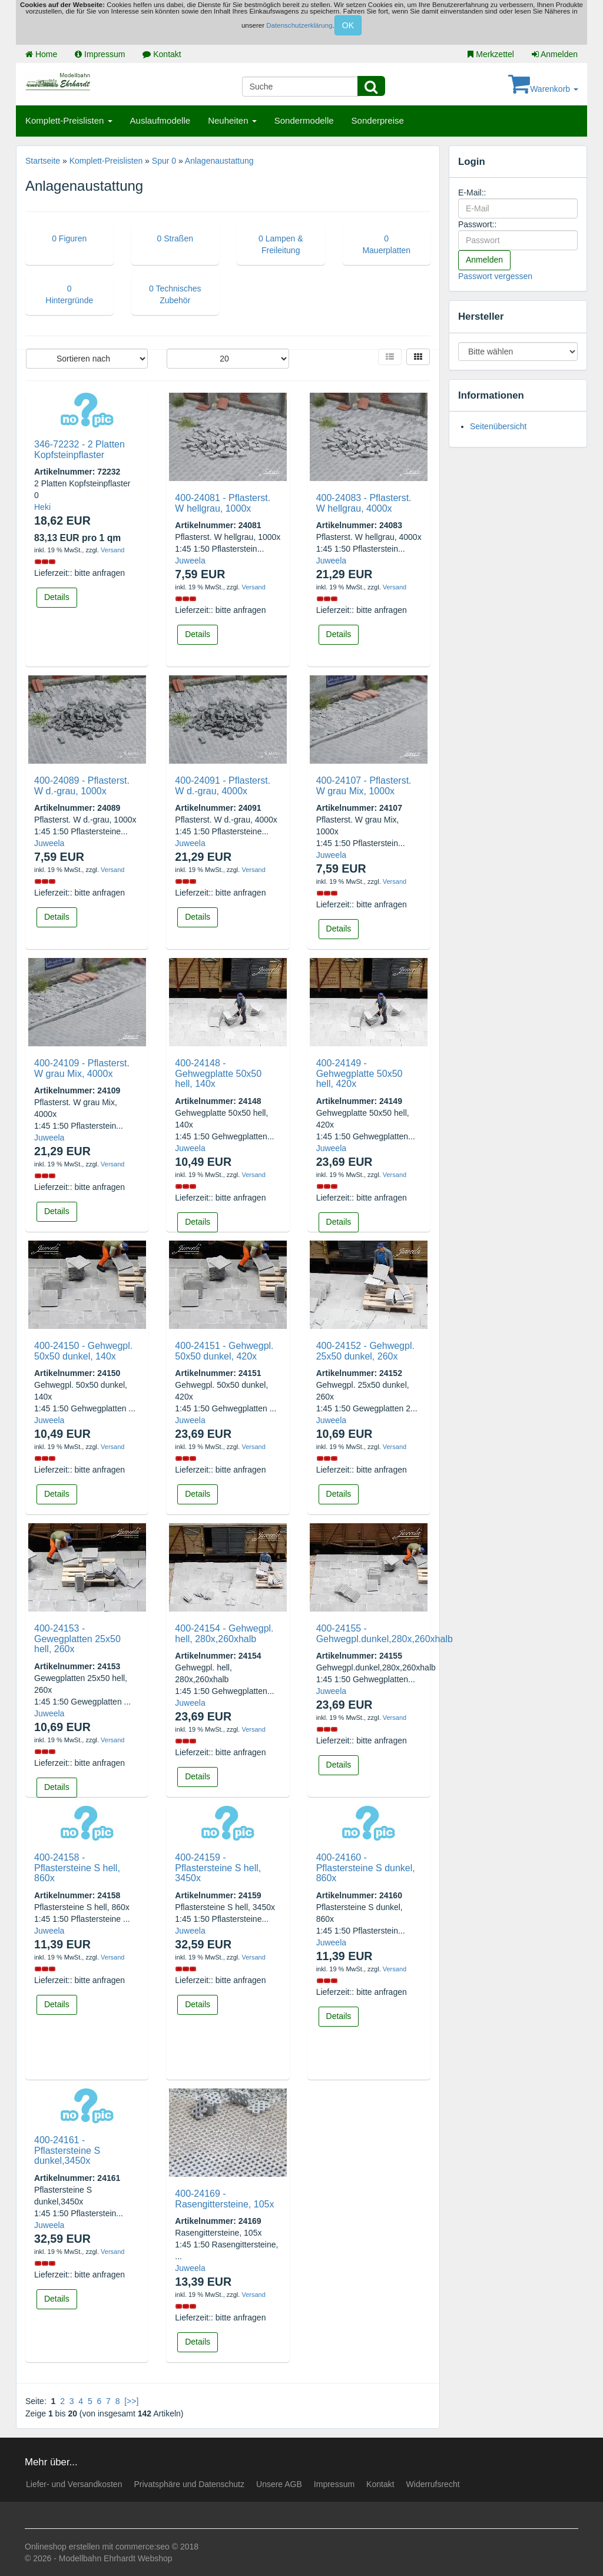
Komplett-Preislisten (68, 120)
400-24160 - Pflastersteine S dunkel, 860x (365, 1867)
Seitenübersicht (498, 426)
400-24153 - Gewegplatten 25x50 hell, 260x (77, 1638)
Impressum (100, 54)
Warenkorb (543, 89)
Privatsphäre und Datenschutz (189, 2484)
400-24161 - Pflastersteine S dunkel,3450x (67, 2150)
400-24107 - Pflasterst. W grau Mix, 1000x (364, 785)
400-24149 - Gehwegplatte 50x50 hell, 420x (359, 1073)
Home (41, 54)
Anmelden (555, 54)
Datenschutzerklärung (299, 25)
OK (348, 25)
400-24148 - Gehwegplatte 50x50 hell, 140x (218, 1073)
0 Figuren (69, 238)
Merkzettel (490, 54)
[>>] (131, 2401)
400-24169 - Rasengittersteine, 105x (224, 2199)
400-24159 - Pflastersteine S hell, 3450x (218, 1867)
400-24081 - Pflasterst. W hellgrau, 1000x (222, 503)
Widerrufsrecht (433, 2484)
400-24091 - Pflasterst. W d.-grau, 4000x (222, 785)
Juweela (190, 560)
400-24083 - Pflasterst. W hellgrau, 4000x (364, 503)
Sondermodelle (304, 120)
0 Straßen (175, 238)
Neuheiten (232, 120)
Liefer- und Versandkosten (74, 2484)
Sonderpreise (378, 120)
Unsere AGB (279, 2484)
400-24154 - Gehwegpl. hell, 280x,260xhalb (224, 1633)
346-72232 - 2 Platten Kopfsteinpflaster (79, 449)
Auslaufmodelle (160, 120)
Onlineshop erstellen (62, 2546)
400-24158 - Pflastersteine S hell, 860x (77, 1867)
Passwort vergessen (495, 276)
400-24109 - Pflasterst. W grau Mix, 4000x (82, 1068)
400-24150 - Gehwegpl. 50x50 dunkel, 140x (83, 1351)
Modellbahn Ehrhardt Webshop (116, 2558)
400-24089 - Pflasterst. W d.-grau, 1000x (82, 785)
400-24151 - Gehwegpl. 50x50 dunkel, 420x (224, 1351)
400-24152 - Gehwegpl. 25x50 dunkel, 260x (365, 1351)
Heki (42, 507)
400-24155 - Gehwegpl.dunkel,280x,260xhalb (384, 1633)
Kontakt (162, 54)
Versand (112, 549)
